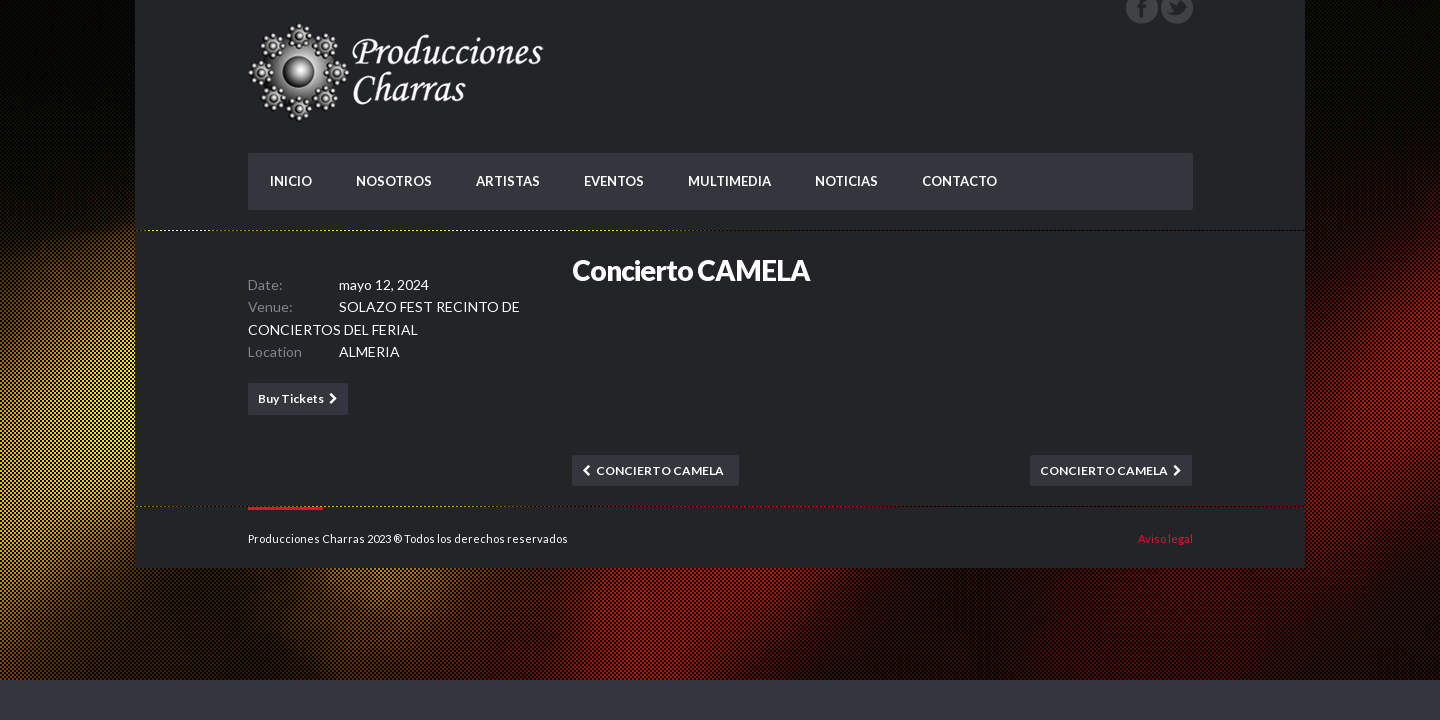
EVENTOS (614, 181)
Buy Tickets (291, 398)
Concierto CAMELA (660, 470)
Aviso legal (1165, 538)
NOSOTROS (394, 181)
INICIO (291, 181)
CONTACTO (959, 181)
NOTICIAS (846, 181)
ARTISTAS (508, 181)
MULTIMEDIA (729, 181)
